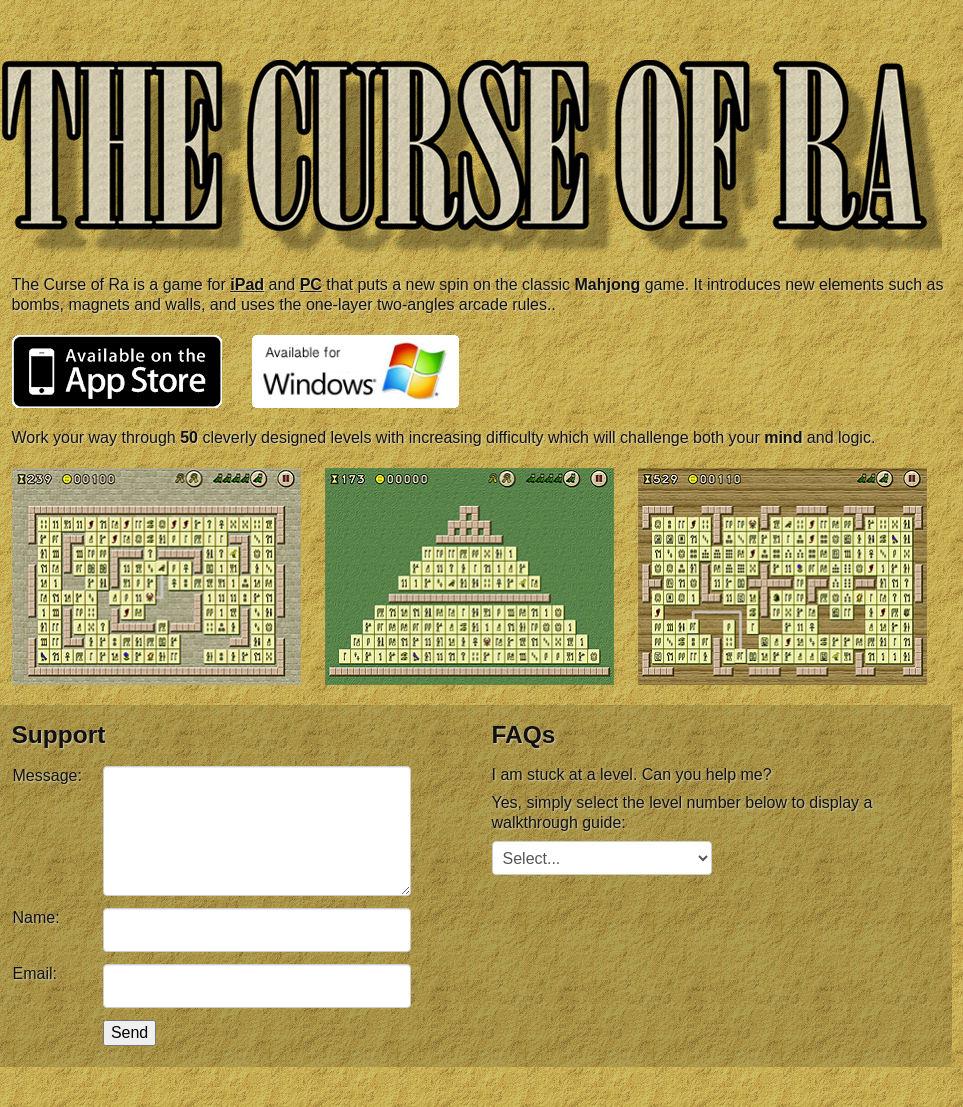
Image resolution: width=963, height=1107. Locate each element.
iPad (247, 284)
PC (311, 284)
